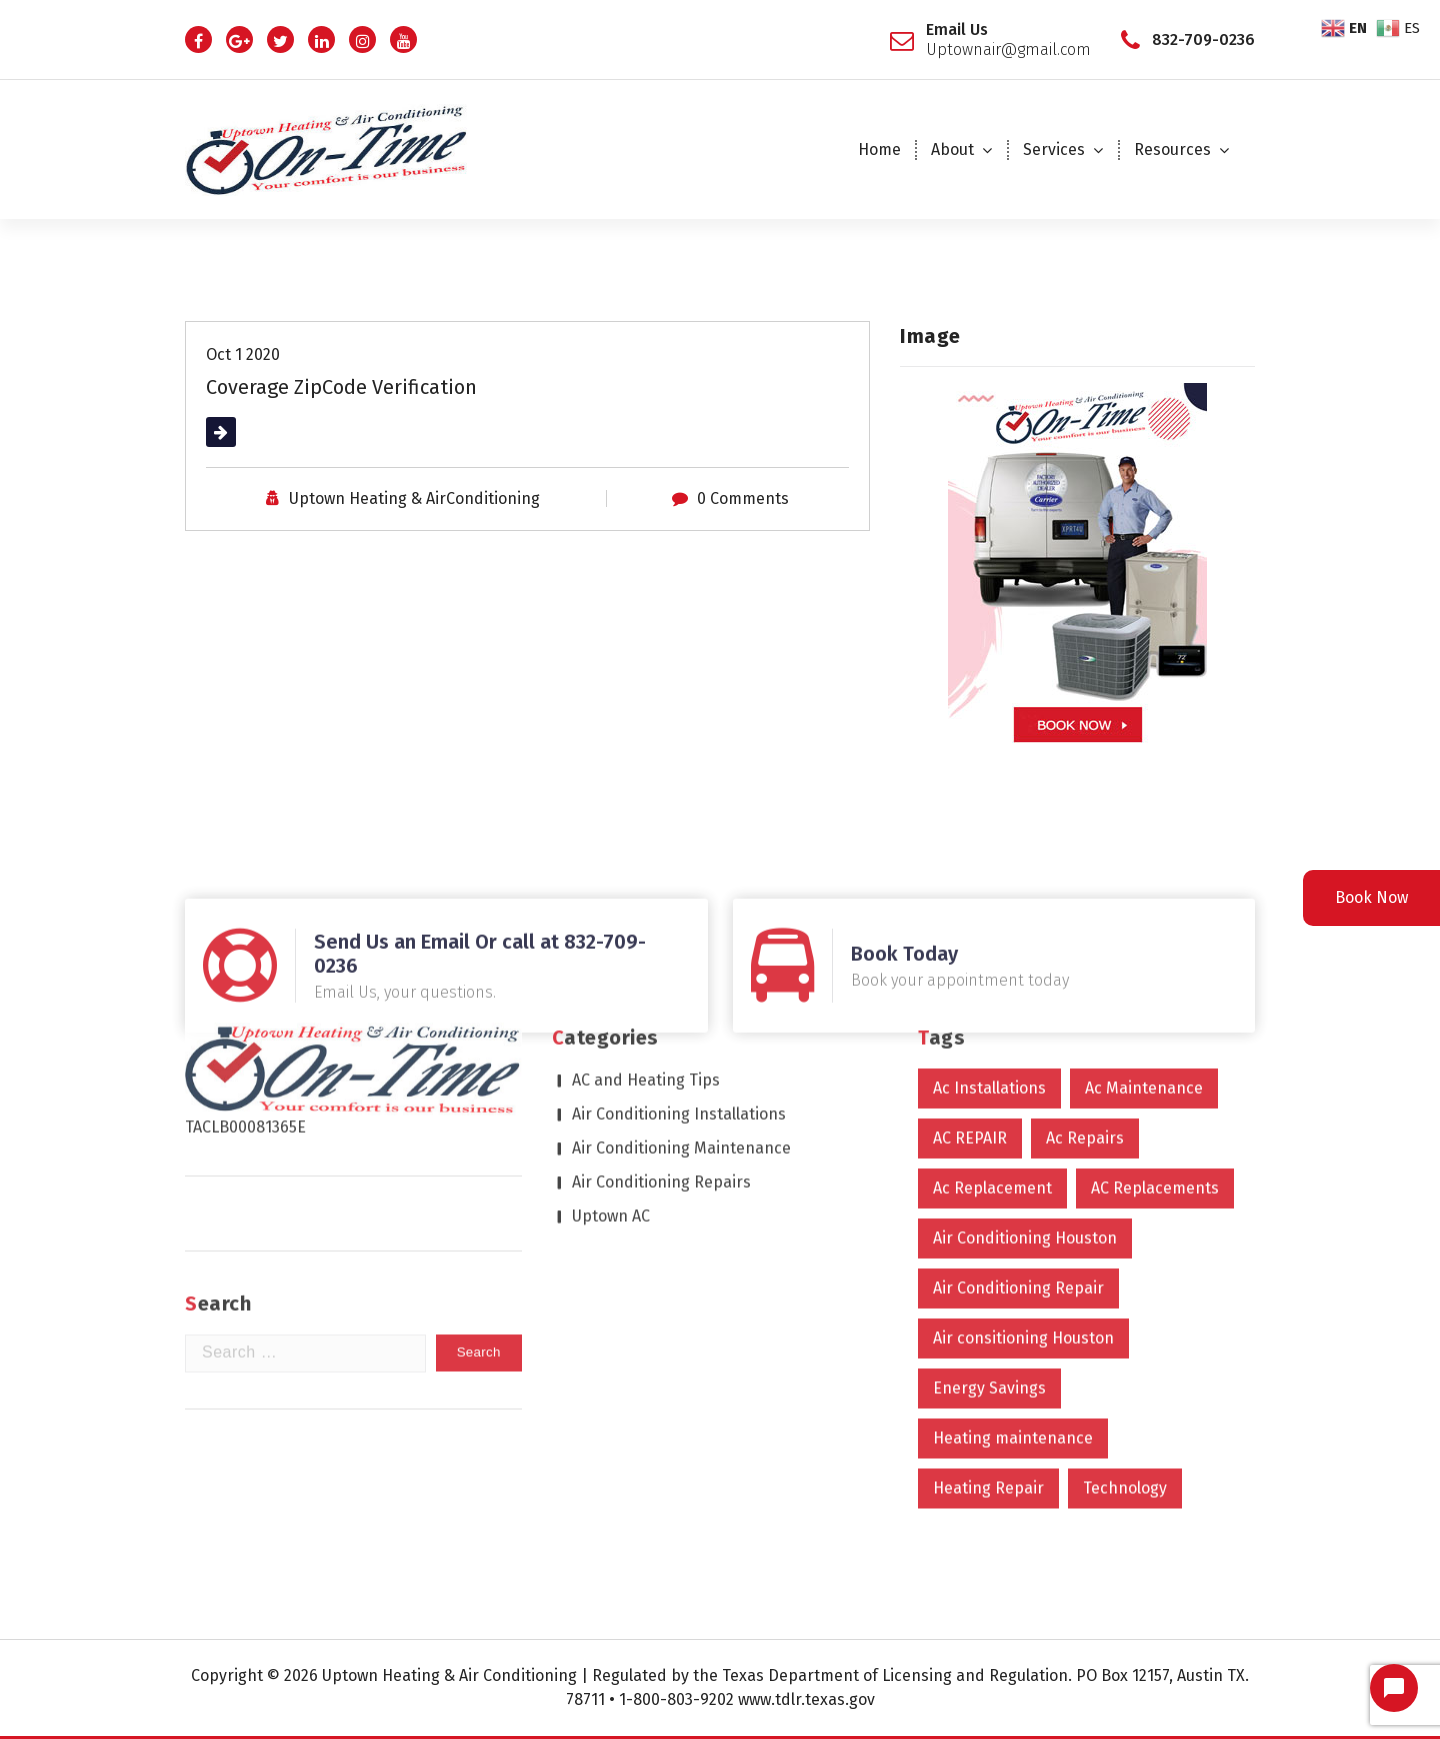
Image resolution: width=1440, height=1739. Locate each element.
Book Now (1371, 897)
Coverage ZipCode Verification (341, 385)
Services (1054, 149)
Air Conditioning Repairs (661, 1014)
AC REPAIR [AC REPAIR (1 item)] (970, 970)
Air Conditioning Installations (679, 946)
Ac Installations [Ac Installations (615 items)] (989, 920)
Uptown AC (611, 1048)
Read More (246, 429)
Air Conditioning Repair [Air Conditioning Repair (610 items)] (1018, 1120)
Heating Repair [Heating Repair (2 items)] (988, 1320)
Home (879, 149)
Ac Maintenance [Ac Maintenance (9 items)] (1144, 920)
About (952, 149)
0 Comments (743, 496)
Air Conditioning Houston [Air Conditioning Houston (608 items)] (1025, 1070)
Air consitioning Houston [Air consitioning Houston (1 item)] (1023, 1170)
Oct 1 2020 (243, 352)
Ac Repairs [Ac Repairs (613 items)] (1085, 970)
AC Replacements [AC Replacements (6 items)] (1155, 1020)
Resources (1172, 149)
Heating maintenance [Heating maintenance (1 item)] (1013, 1270)
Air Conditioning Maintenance (681, 980)
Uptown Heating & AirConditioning (414, 496)
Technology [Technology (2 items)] (1125, 1320)
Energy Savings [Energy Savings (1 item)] (989, 1220)
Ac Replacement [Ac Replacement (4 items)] (992, 1020)
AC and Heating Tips (646, 912)
